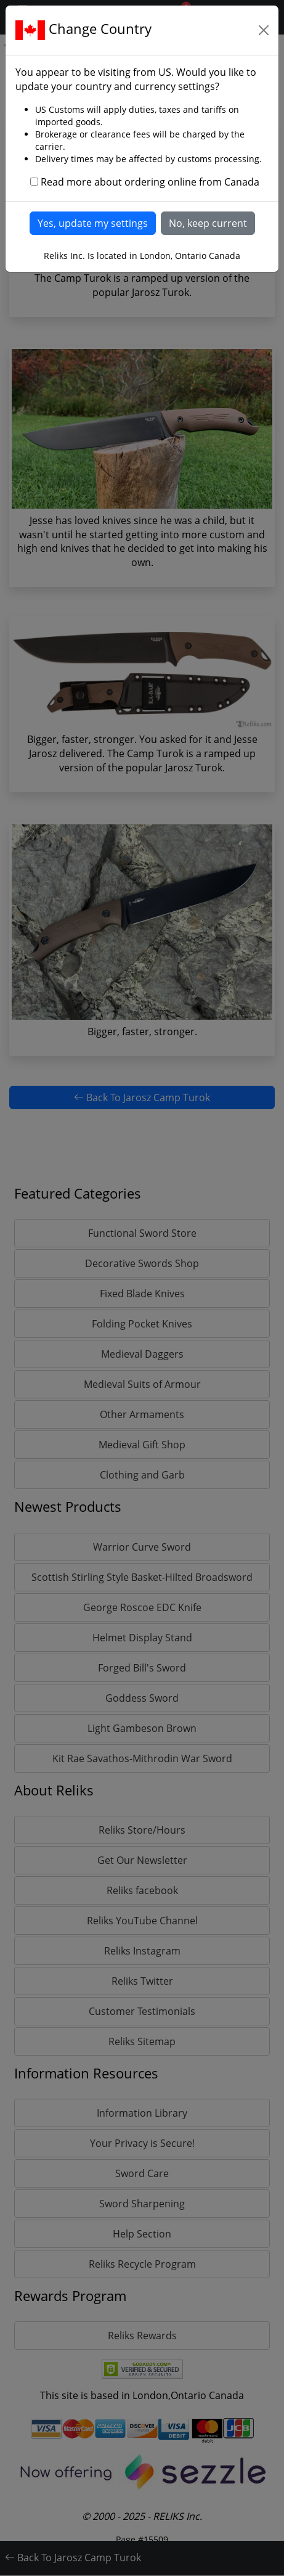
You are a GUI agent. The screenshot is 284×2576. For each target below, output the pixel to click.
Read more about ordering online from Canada (150, 182)
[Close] (264, 30)
